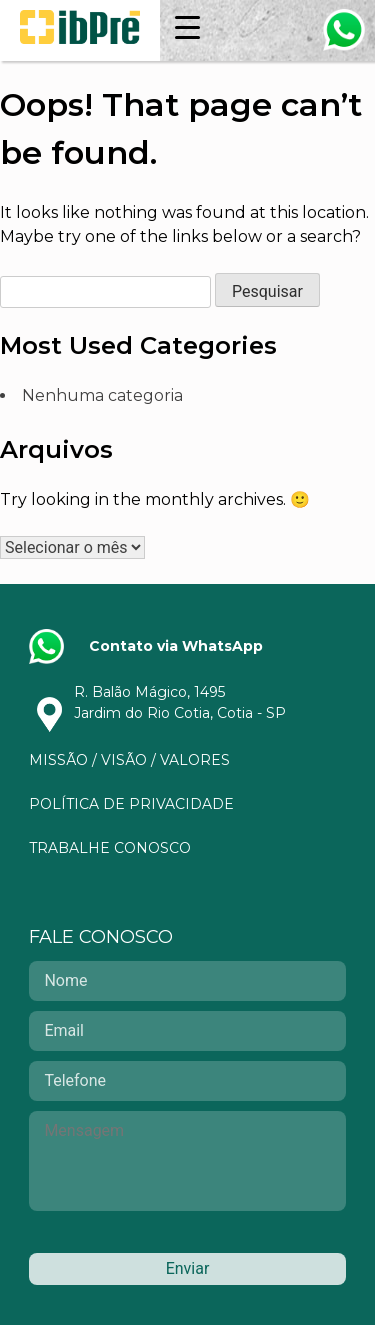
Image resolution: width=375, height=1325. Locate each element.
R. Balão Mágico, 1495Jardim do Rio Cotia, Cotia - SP (180, 702)
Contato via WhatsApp (176, 646)
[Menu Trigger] (187, 27)
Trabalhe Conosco (110, 848)
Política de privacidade (131, 804)
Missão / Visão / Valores (129, 760)
